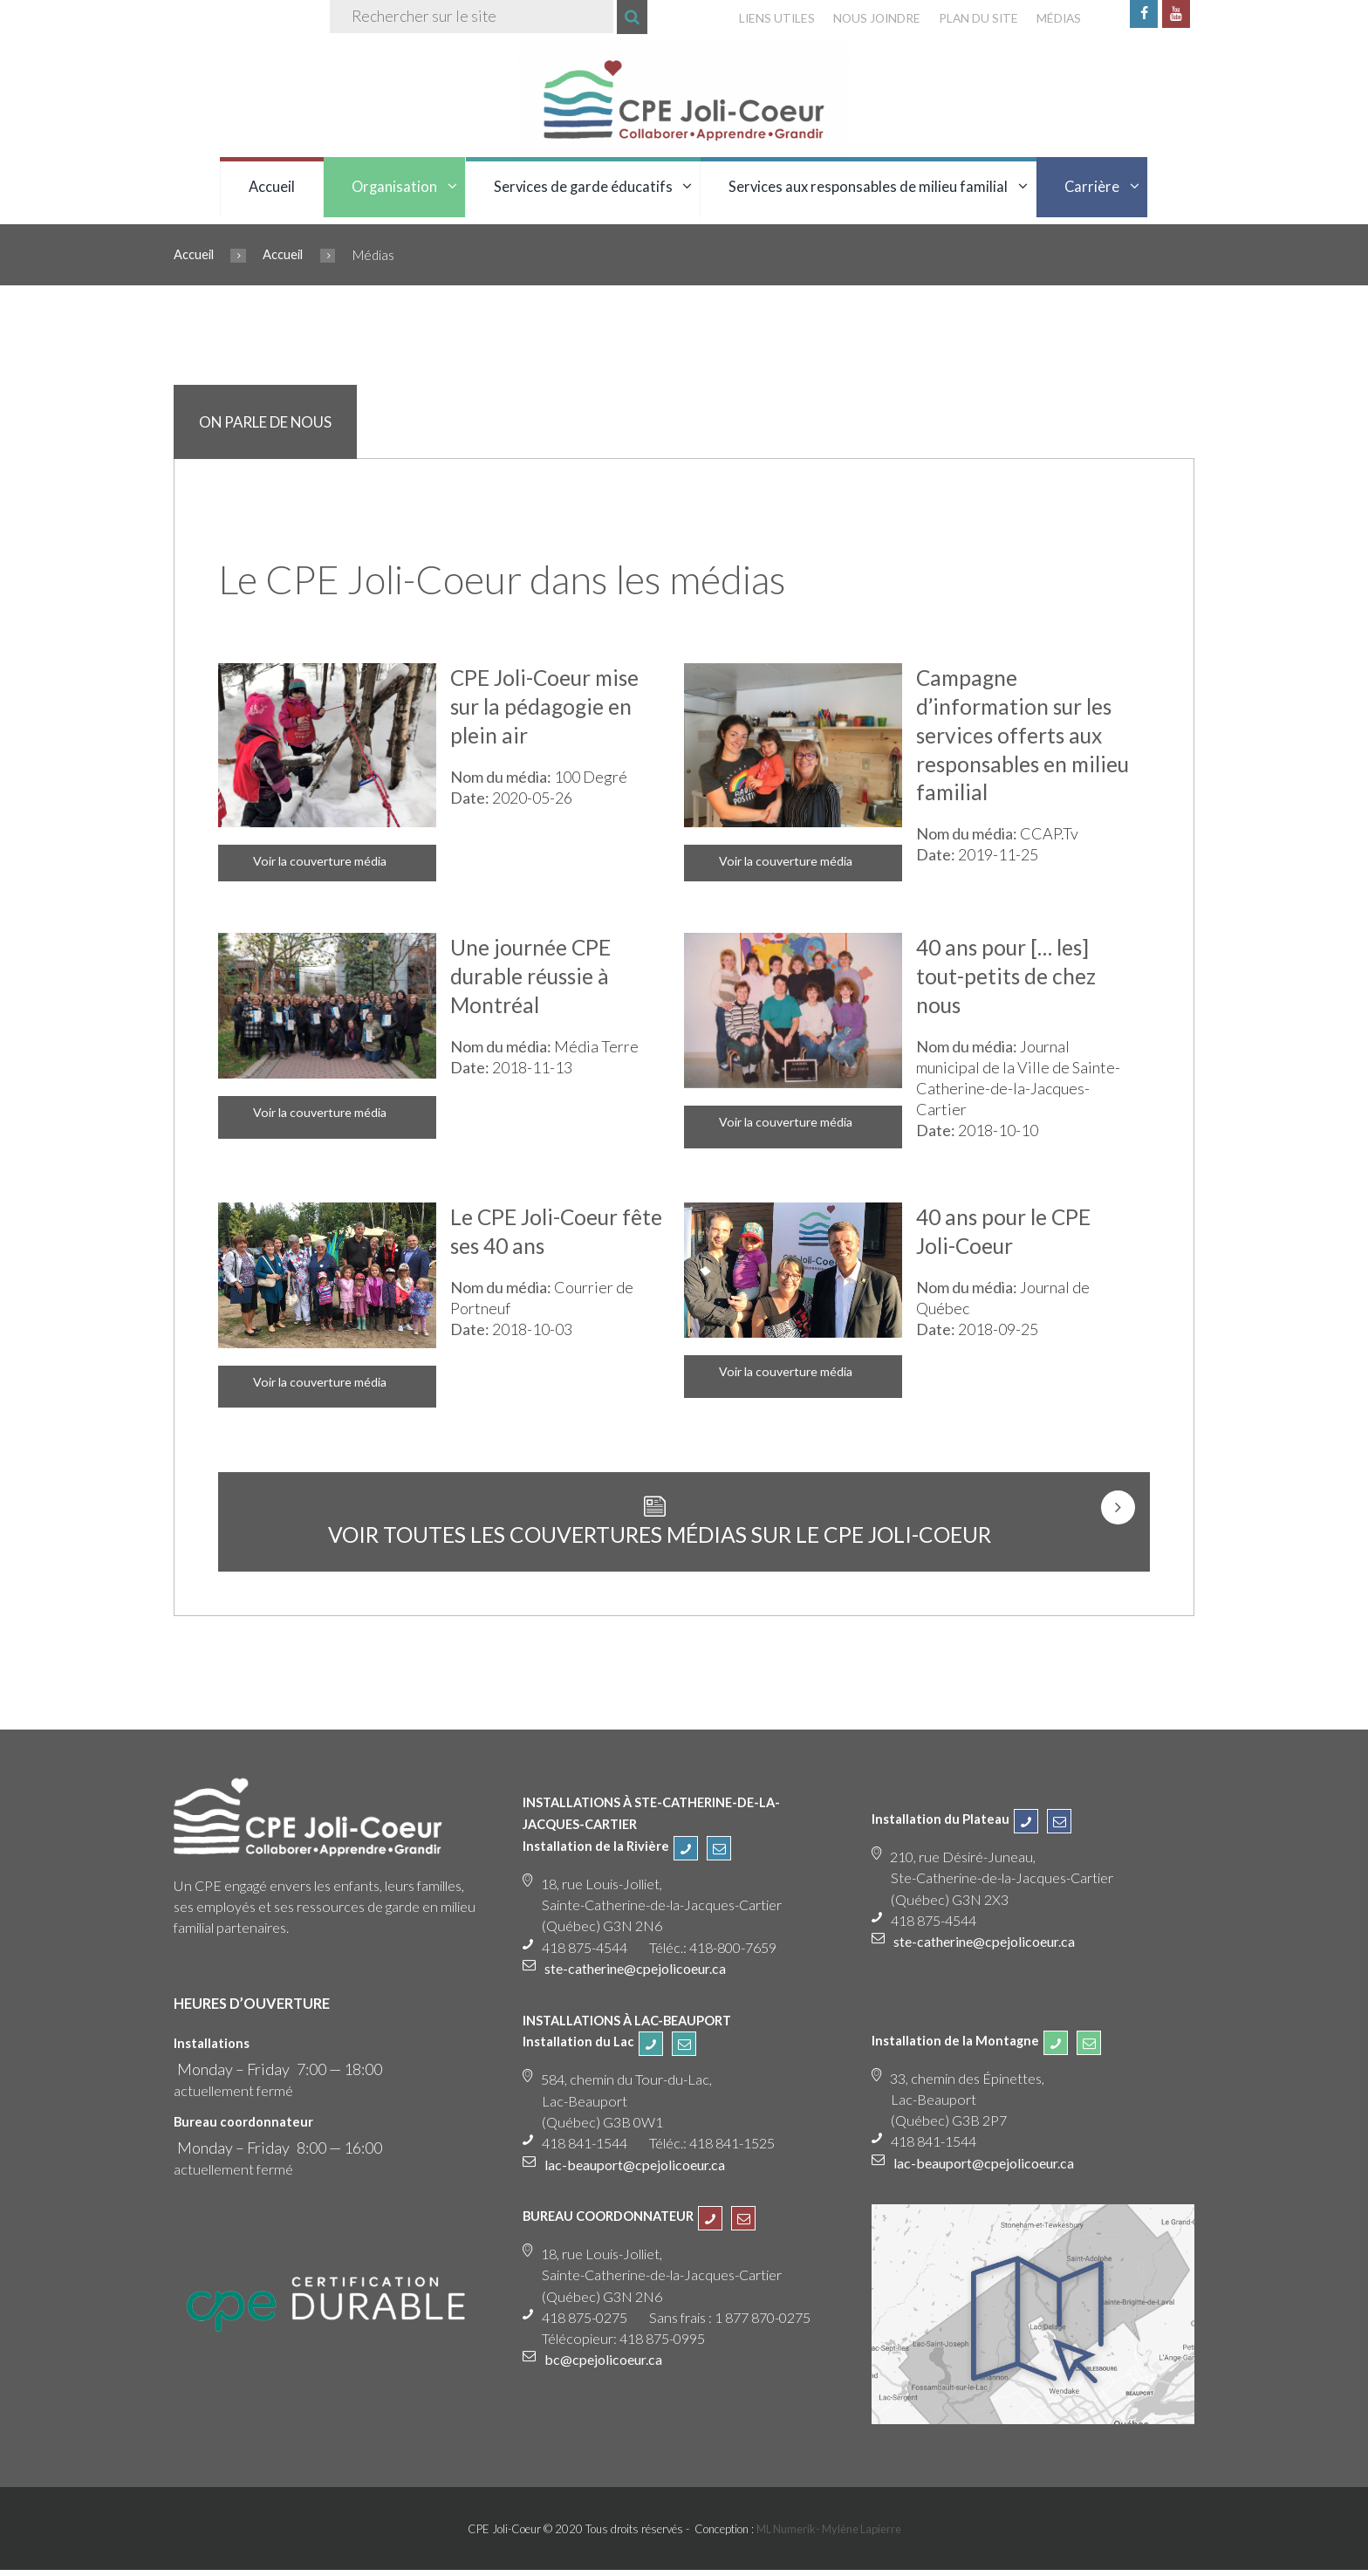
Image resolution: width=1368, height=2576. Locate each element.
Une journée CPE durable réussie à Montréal (531, 978)
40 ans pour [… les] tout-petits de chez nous (1007, 978)
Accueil (272, 187)
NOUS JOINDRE (871, 18)
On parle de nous (266, 424)
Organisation (394, 187)
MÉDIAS (1057, 18)
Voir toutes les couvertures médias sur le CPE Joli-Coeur (657, 1540)
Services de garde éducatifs (583, 187)
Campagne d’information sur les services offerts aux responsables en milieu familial (1016, 737)
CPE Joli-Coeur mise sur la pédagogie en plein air (546, 709)
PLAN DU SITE (975, 18)
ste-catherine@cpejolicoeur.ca (639, 1974)
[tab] (267, 424)
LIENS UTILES (769, 18)
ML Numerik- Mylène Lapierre (829, 2536)
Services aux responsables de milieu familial (868, 187)
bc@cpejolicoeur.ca (605, 2366)
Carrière (1091, 187)
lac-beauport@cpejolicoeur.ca (637, 2170)
